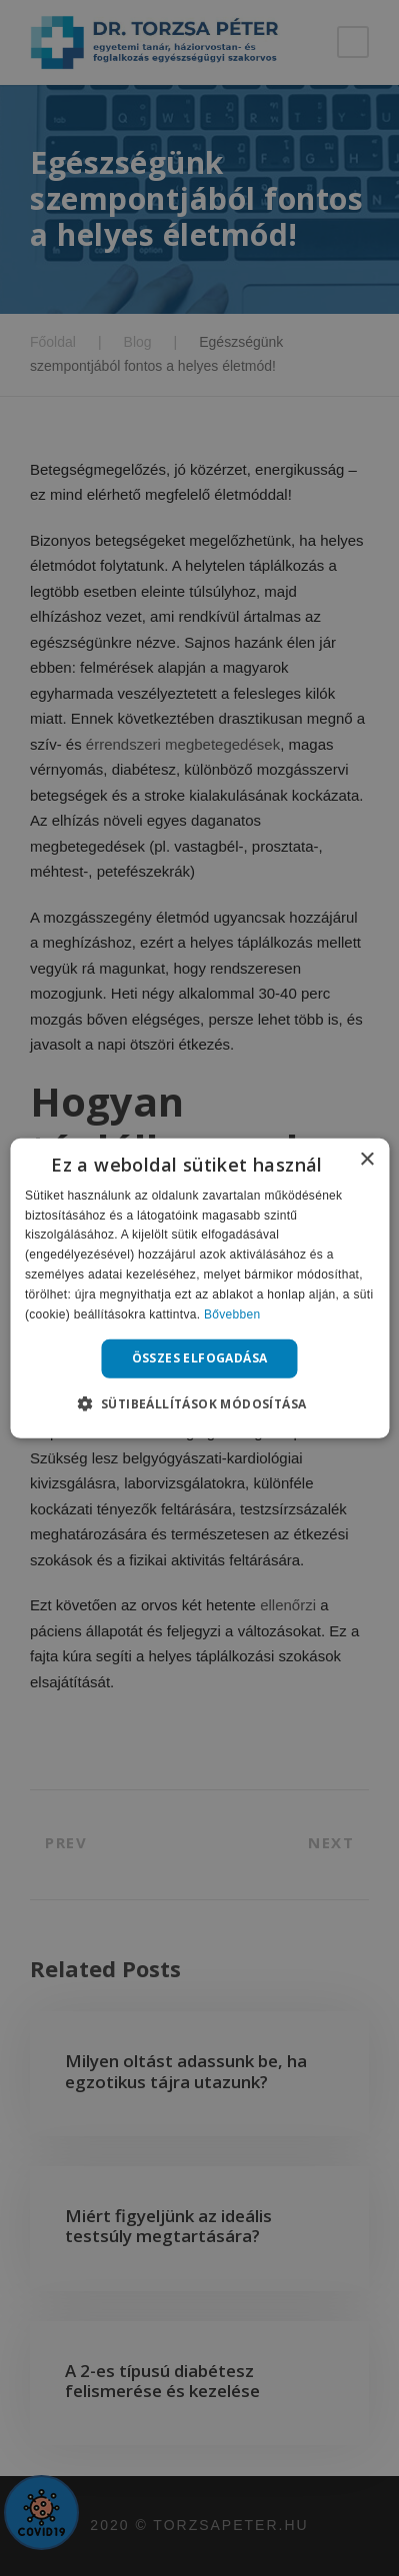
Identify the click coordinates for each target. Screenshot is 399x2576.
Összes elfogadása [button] (200, 1357)
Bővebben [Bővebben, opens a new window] (232, 1313)
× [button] (366, 1159)
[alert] (199, 1288)
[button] (200, 1403)
